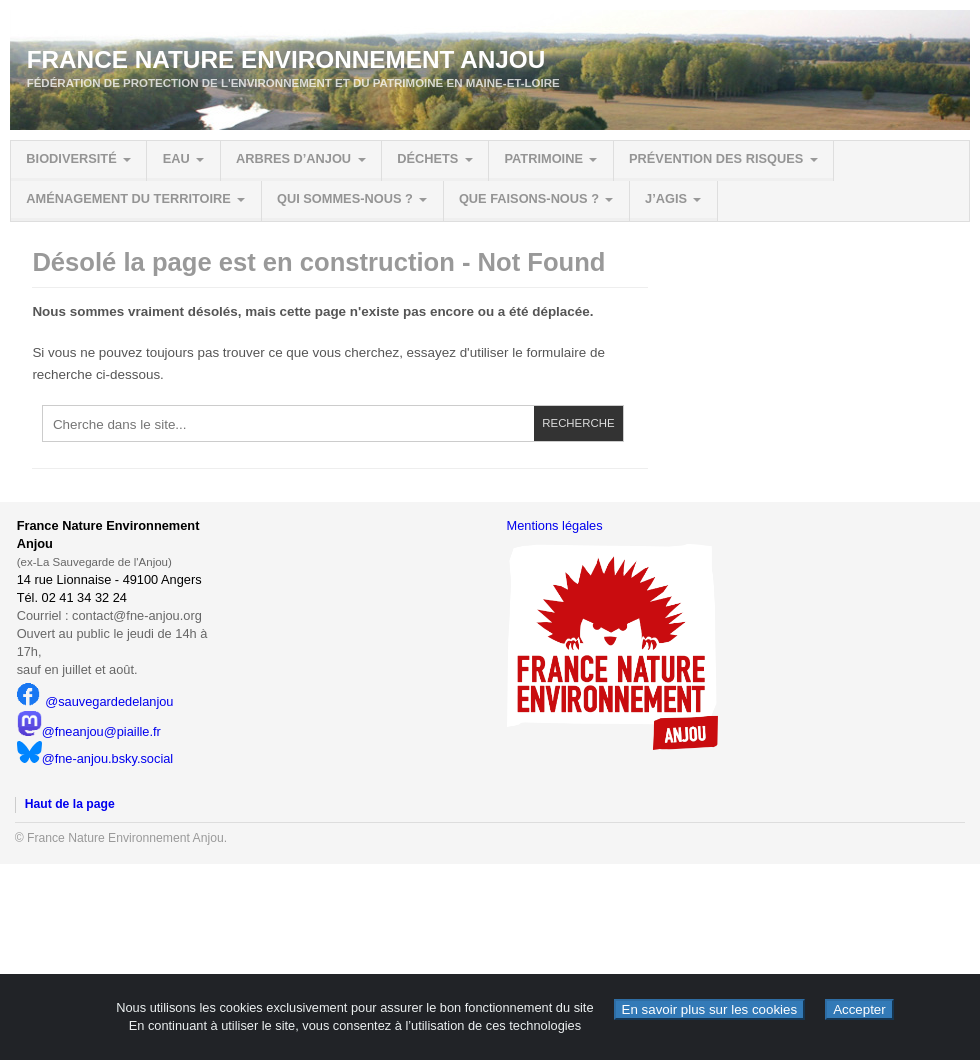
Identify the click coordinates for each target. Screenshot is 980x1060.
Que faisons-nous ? (529, 198)
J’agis (666, 198)
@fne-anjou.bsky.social (95, 758)
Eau (176, 158)
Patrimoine (543, 158)
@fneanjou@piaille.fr (89, 731)
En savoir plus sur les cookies (710, 1009)
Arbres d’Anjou (293, 158)
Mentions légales (555, 525)
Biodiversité (71, 158)
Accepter (859, 1009)
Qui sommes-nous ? (345, 198)
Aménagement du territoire (128, 198)
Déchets (427, 158)
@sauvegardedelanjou (95, 701)
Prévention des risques (716, 158)
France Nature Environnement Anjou (286, 59)
